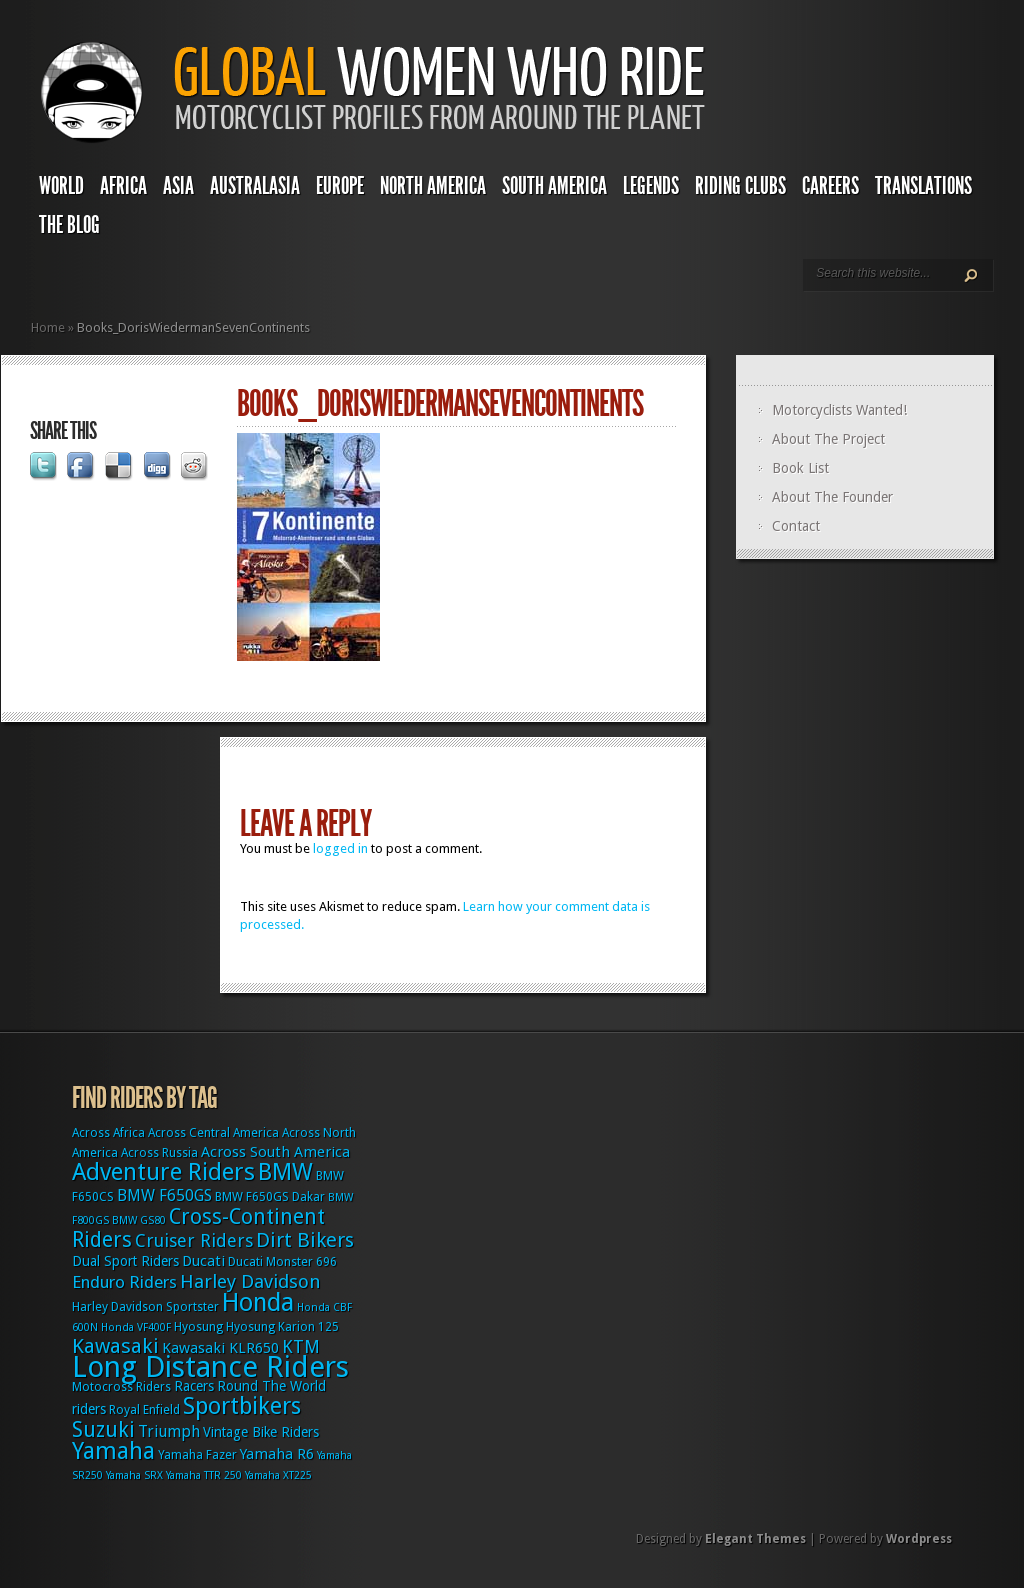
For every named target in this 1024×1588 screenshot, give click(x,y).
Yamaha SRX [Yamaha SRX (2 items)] (134, 1475)
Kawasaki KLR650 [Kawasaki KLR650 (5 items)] (220, 1348)
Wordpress (919, 1539)
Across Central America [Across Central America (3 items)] (213, 1133)
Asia (178, 186)
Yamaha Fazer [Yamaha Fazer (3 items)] (197, 1455)
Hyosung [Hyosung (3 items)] (198, 1327)
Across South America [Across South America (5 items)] (275, 1152)
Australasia (255, 186)
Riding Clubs (740, 186)
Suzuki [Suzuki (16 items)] (103, 1429)
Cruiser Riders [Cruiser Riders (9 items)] (194, 1240)
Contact (796, 526)
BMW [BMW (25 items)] (285, 1172)
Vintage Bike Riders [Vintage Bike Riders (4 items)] (261, 1432)
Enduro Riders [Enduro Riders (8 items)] (124, 1282)
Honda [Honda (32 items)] (258, 1302)
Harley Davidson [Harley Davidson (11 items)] (250, 1281)
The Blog (69, 225)
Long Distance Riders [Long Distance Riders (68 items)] (210, 1367)
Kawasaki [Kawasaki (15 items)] (115, 1346)
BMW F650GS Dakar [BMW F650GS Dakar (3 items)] (270, 1197)
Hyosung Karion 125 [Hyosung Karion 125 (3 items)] (282, 1327)
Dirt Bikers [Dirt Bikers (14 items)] (305, 1240)
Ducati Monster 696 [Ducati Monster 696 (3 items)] (282, 1262)
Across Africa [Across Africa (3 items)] (108, 1133)
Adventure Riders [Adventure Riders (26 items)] (163, 1172)
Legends (651, 186)
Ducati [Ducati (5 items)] (203, 1261)
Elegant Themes (755, 1539)
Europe (340, 186)
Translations (923, 186)
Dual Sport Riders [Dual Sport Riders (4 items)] (125, 1261)
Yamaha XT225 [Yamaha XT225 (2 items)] (278, 1475)
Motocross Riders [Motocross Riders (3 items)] (121, 1387)
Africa (123, 186)
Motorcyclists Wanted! (839, 410)
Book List (800, 468)
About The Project (828, 439)
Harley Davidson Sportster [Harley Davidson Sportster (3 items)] (145, 1307)
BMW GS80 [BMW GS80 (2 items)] (139, 1220)
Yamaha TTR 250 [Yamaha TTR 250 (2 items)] (204, 1475)
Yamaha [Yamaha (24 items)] (113, 1451)
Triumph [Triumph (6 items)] (169, 1431)
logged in (340, 848)
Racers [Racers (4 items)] (194, 1386)
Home (48, 327)
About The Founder (832, 497)
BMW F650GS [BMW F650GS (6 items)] (164, 1195)
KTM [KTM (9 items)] (301, 1346)
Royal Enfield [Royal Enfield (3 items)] (144, 1410)
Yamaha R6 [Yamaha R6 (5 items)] (277, 1454)
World (61, 186)
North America (433, 186)
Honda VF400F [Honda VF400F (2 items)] (136, 1327)
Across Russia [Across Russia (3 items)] (159, 1153)
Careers (830, 186)
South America (554, 186)
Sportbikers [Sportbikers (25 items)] (242, 1406)
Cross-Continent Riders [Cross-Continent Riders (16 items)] (198, 1228)
